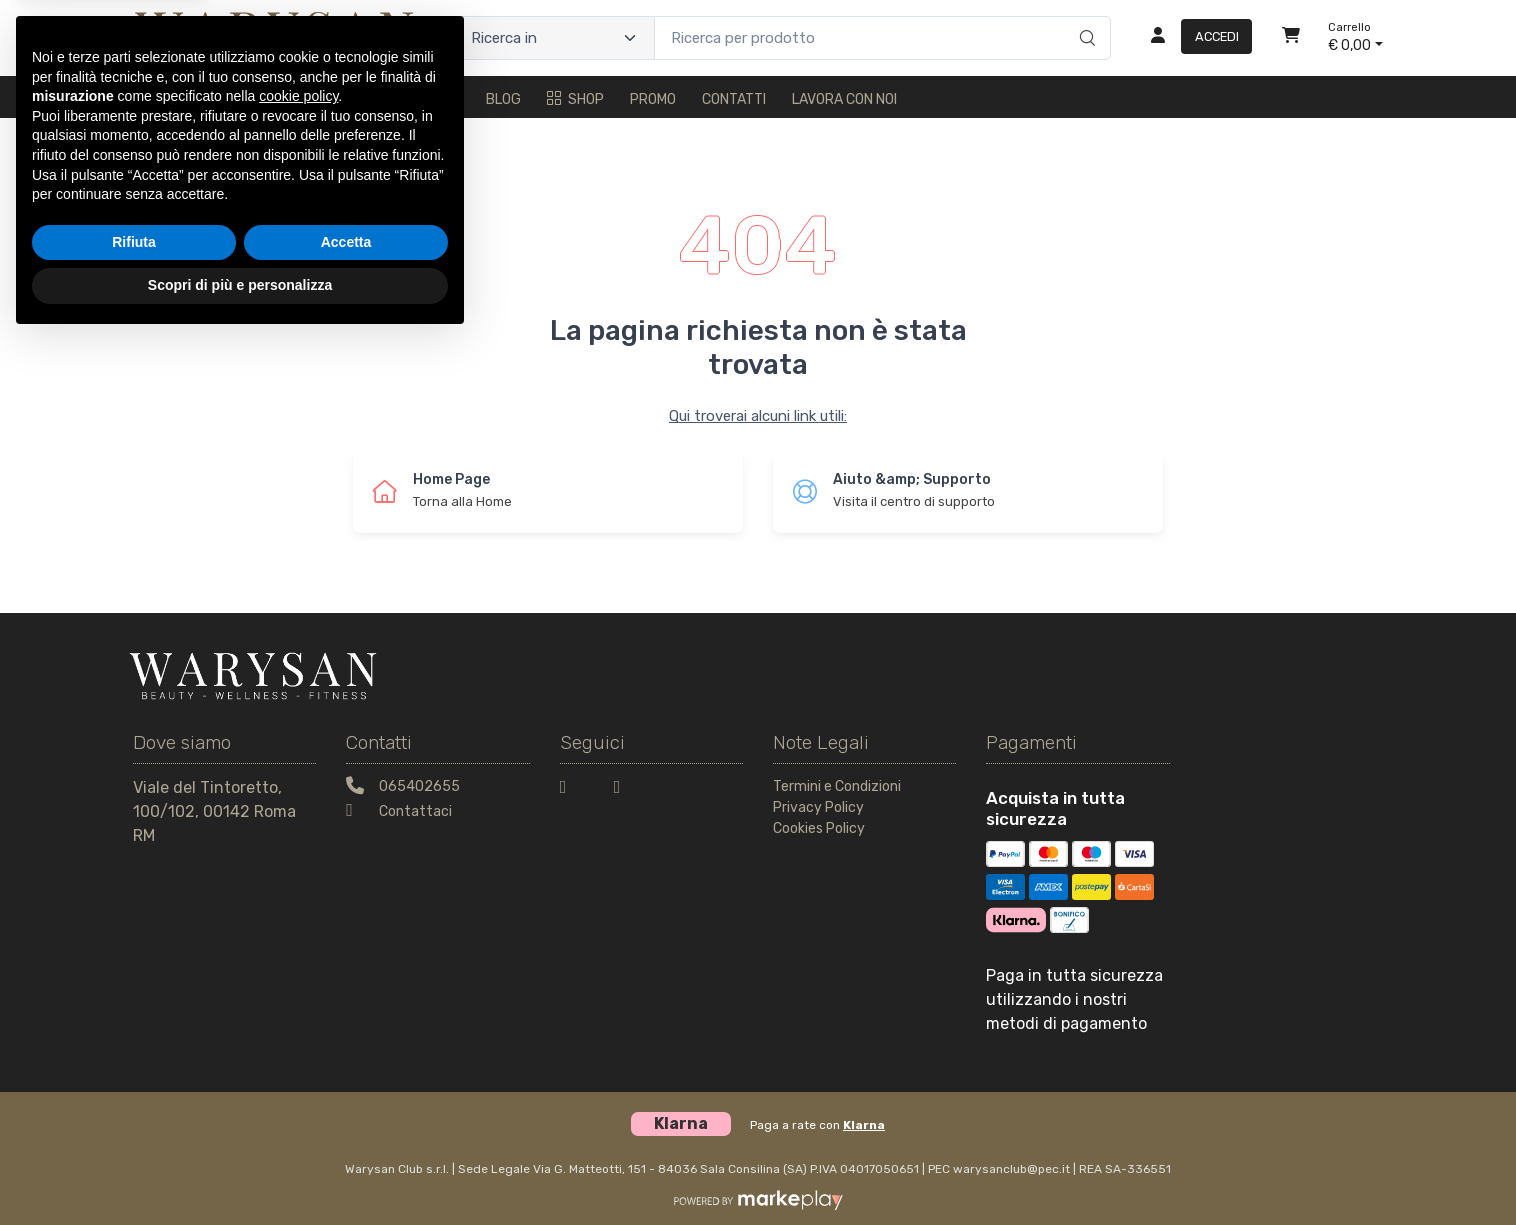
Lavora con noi (844, 99)
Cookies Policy (819, 828)
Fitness (432, 99)
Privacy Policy (818, 807)
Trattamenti (333, 99)
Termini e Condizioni (837, 786)
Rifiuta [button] (134, 1127)
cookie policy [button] (298, 981)
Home (151, 99)
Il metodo (228, 99)
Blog (503, 99)
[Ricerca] (1084, 17)
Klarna (864, 1125)
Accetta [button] (346, 1127)
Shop (575, 99)
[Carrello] (1291, 38)
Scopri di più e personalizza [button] (240, 1170)
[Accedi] (1193, 38)
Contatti (734, 99)
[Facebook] (575, 790)
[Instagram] (629, 790)
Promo (653, 99)
